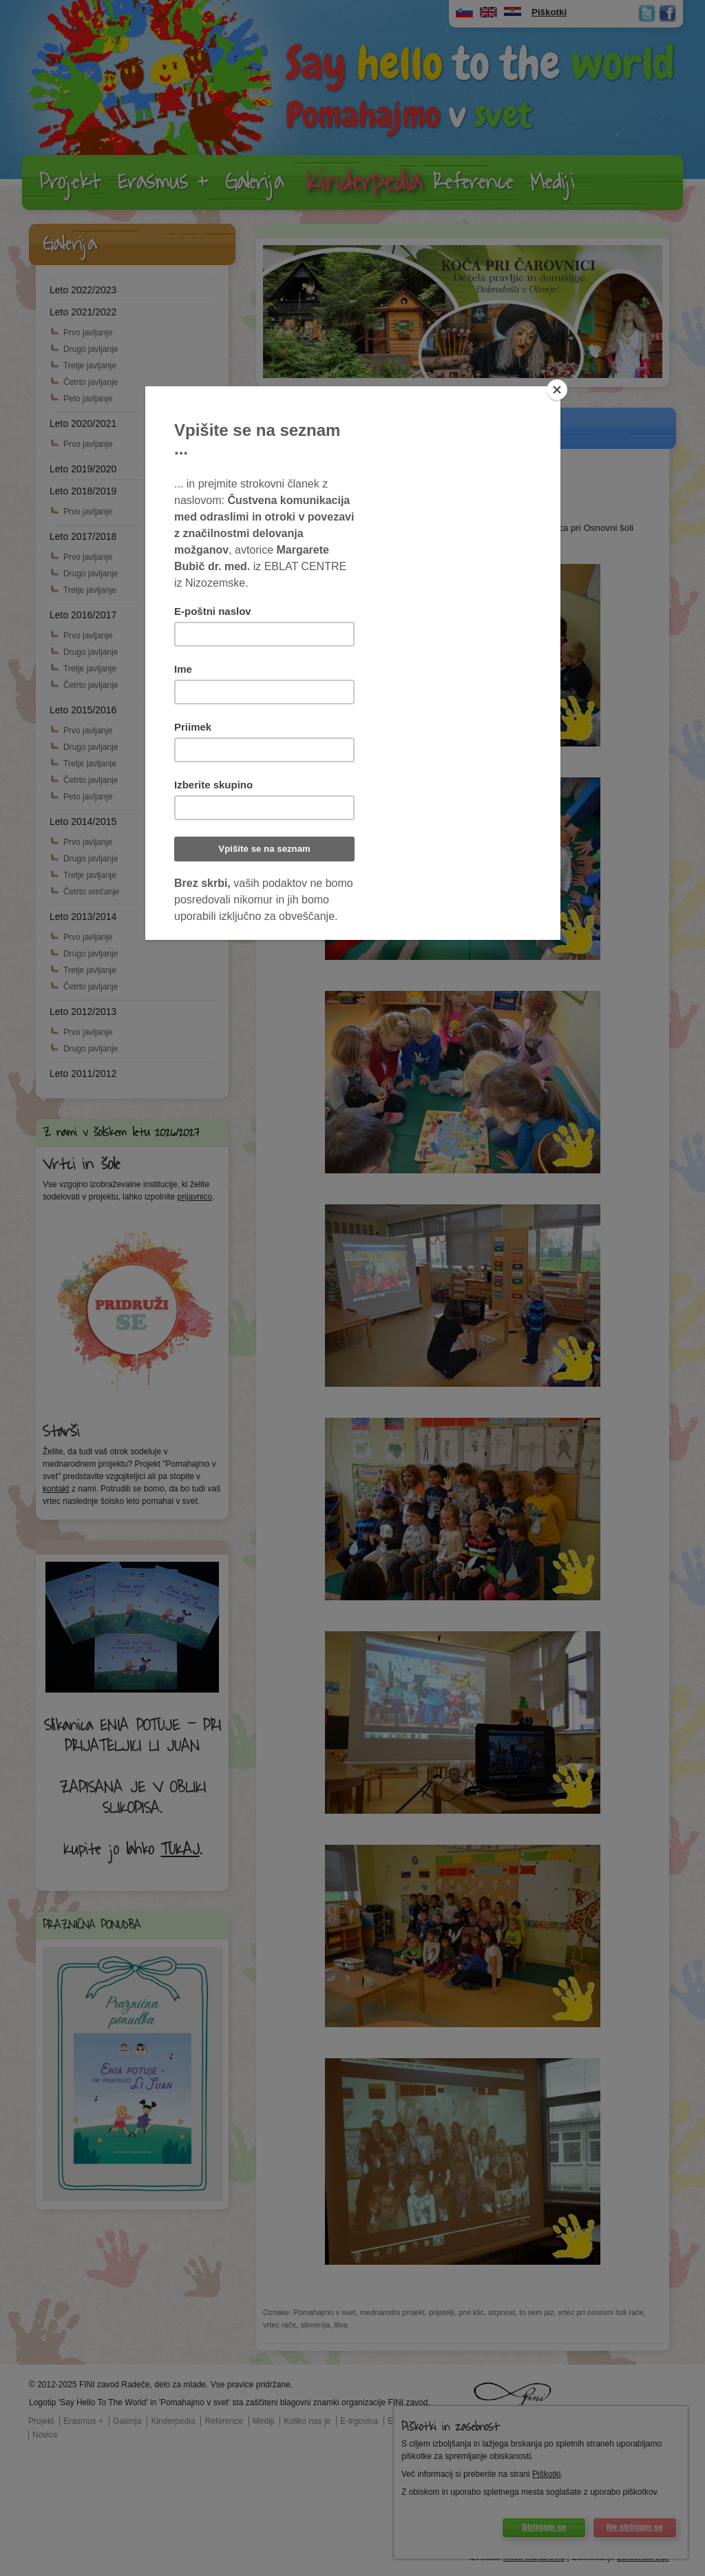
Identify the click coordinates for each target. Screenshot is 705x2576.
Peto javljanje (87, 399)
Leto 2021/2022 (83, 311)
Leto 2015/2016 (83, 709)
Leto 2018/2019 (83, 490)
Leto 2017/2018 (83, 536)
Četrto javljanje (90, 382)
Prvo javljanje (87, 332)
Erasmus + (163, 182)
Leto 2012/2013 (83, 1011)
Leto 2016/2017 (83, 614)
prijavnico (194, 1197)
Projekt (70, 182)
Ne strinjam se (635, 2527)
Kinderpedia (363, 182)
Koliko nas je (307, 2421)
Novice (45, 2435)
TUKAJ (180, 1849)
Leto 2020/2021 (83, 423)
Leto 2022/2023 (83, 289)
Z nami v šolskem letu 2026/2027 (121, 1132)
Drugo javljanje (90, 349)
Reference (473, 182)
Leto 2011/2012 (83, 1073)
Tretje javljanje (89, 365)
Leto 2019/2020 (83, 468)
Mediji (552, 182)
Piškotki (546, 2474)
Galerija (254, 182)
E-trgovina (359, 2421)
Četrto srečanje (91, 892)
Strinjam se (544, 2527)
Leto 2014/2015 (83, 821)
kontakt (56, 1489)
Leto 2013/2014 (83, 916)
